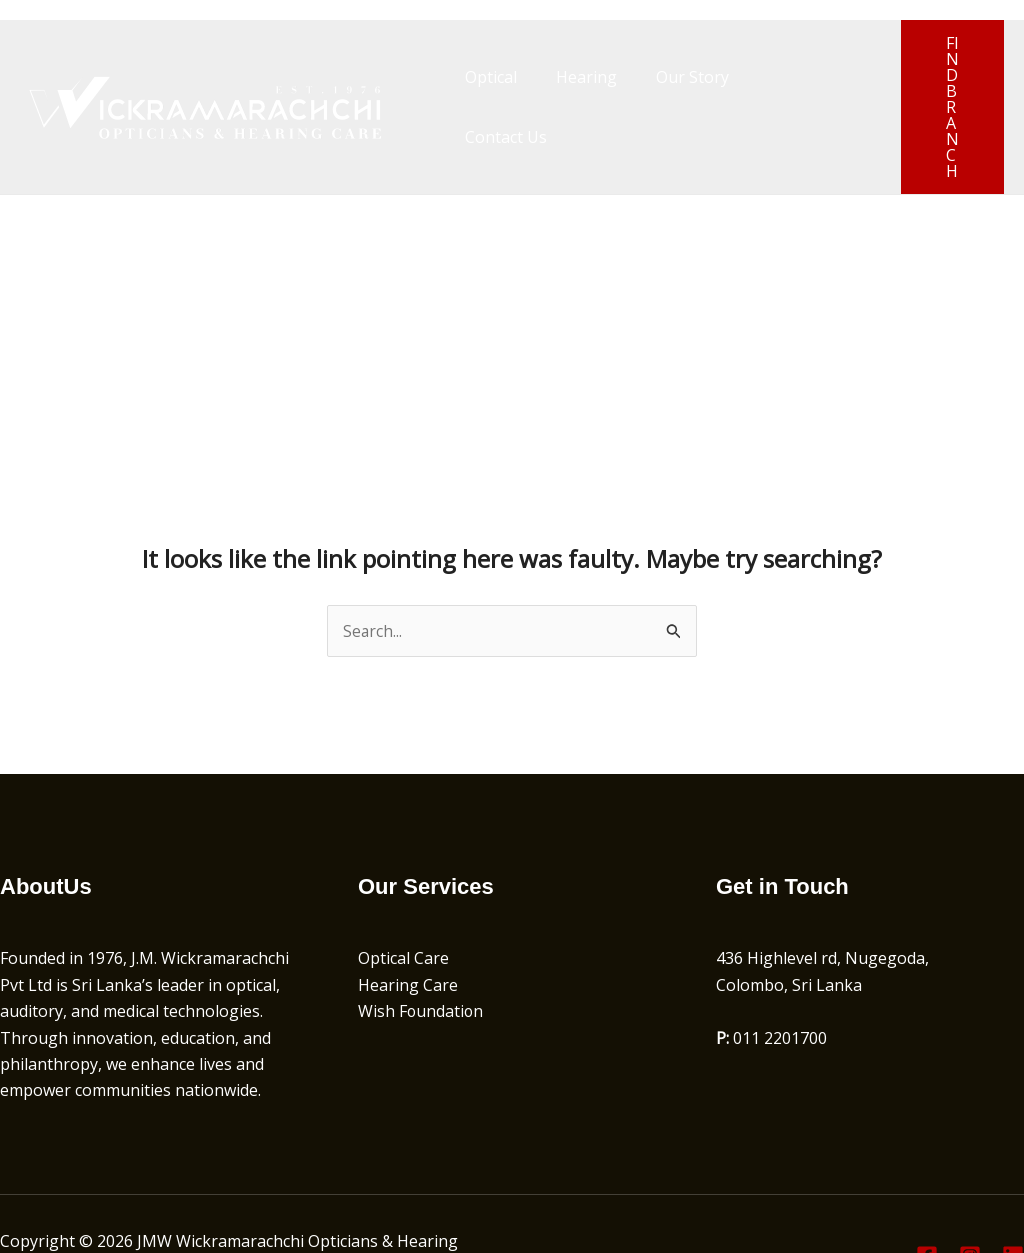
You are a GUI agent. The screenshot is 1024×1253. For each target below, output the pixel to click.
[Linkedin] (1013, 1195)
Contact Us (785, 76)
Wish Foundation (421, 950)
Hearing (576, 76)
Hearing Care (408, 923)
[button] (943, 76)
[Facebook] (927, 1195)
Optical (488, 76)
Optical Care (403, 897)
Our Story (675, 76)
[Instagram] (970, 1195)
